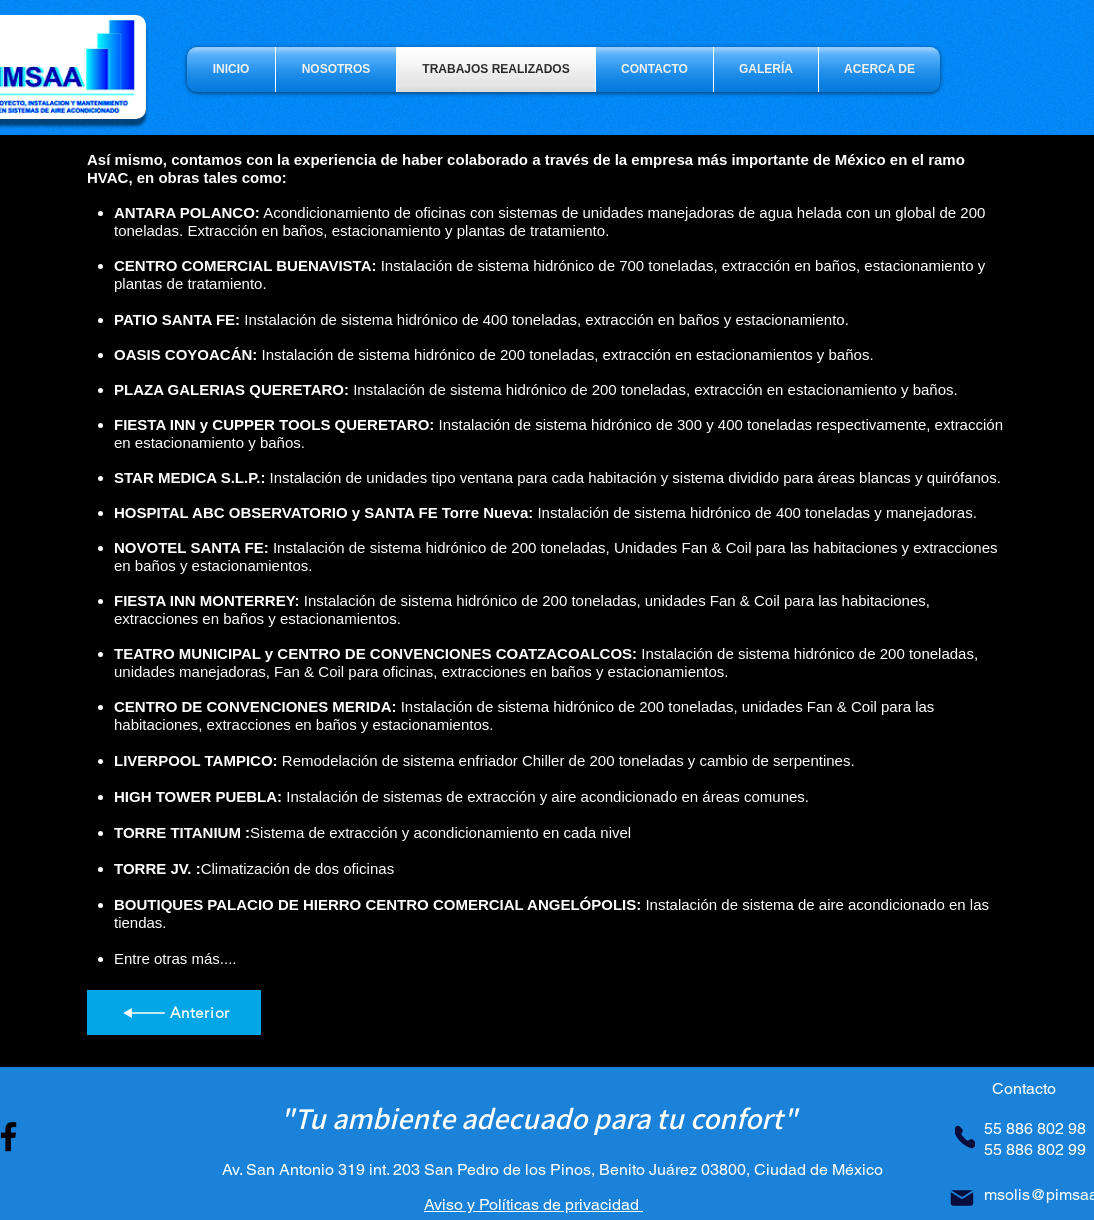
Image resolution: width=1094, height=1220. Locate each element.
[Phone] (965, 1137)
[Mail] (962, 1198)
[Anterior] (174, 1012)
